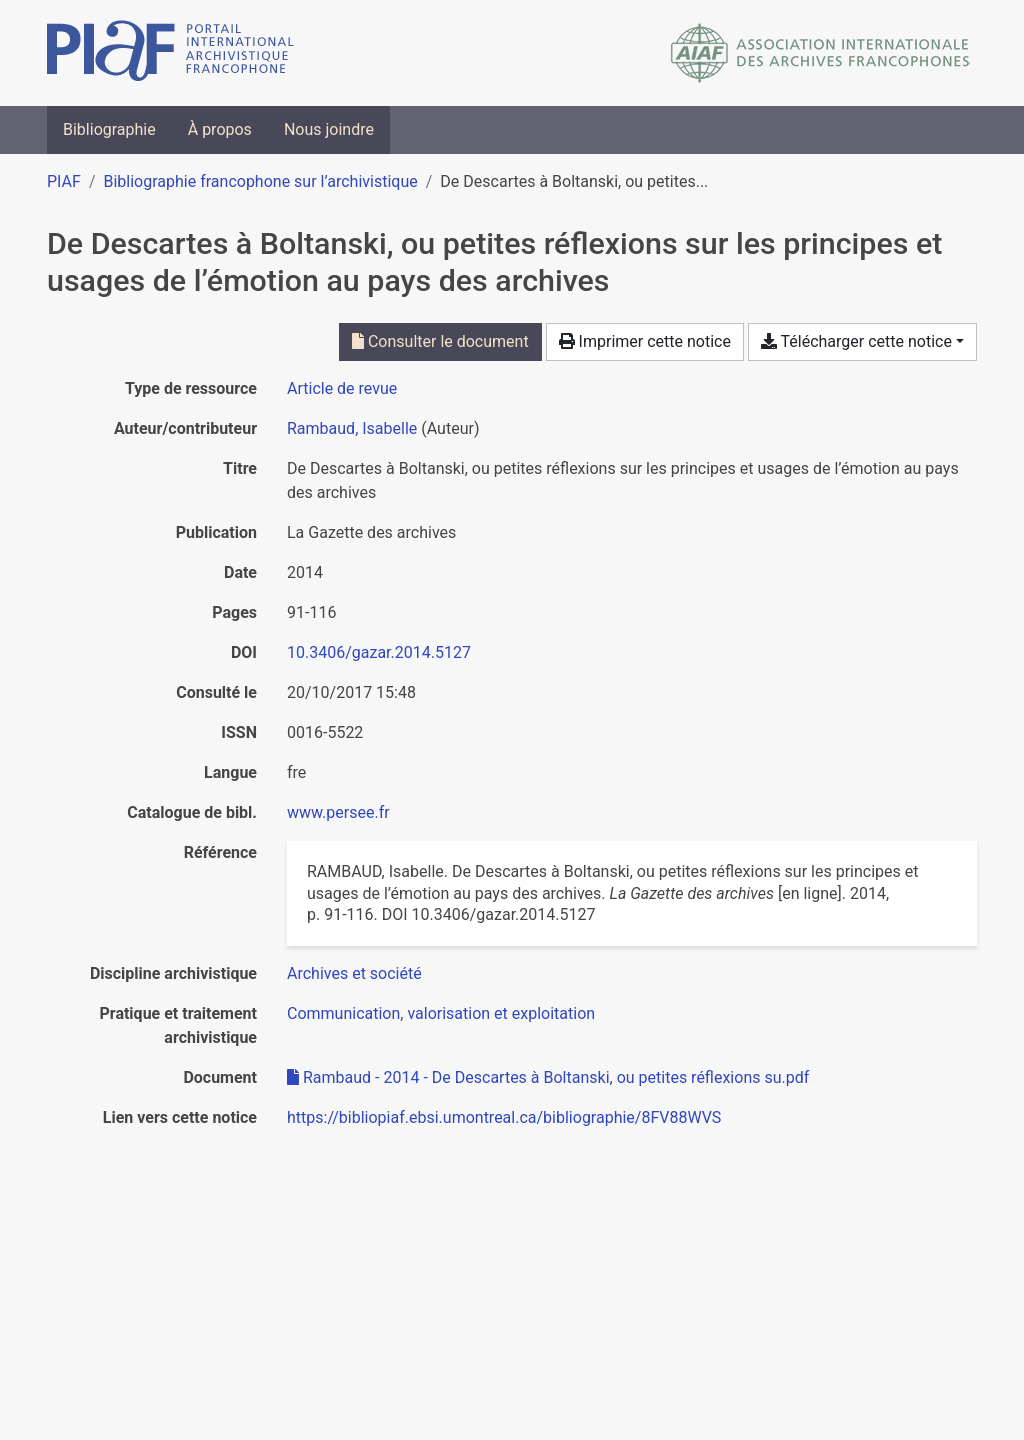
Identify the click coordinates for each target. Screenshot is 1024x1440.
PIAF (64, 181)
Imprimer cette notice (645, 341)
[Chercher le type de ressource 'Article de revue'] (342, 388)
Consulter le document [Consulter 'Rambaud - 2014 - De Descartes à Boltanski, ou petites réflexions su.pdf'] (440, 341)
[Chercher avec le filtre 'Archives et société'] (354, 973)
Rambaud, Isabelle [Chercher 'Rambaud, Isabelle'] (352, 428)
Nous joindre (329, 129)
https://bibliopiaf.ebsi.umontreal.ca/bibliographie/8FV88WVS (504, 1117)
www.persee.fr (338, 812)
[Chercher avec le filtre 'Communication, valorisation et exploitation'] (441, 1013)
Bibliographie (109, 129)
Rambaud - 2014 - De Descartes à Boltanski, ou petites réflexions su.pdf (548, 1077)
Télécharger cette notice (856, 341)
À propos (220, 129)
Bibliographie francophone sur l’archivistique (260, 181)
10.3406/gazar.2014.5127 (379, 652)
